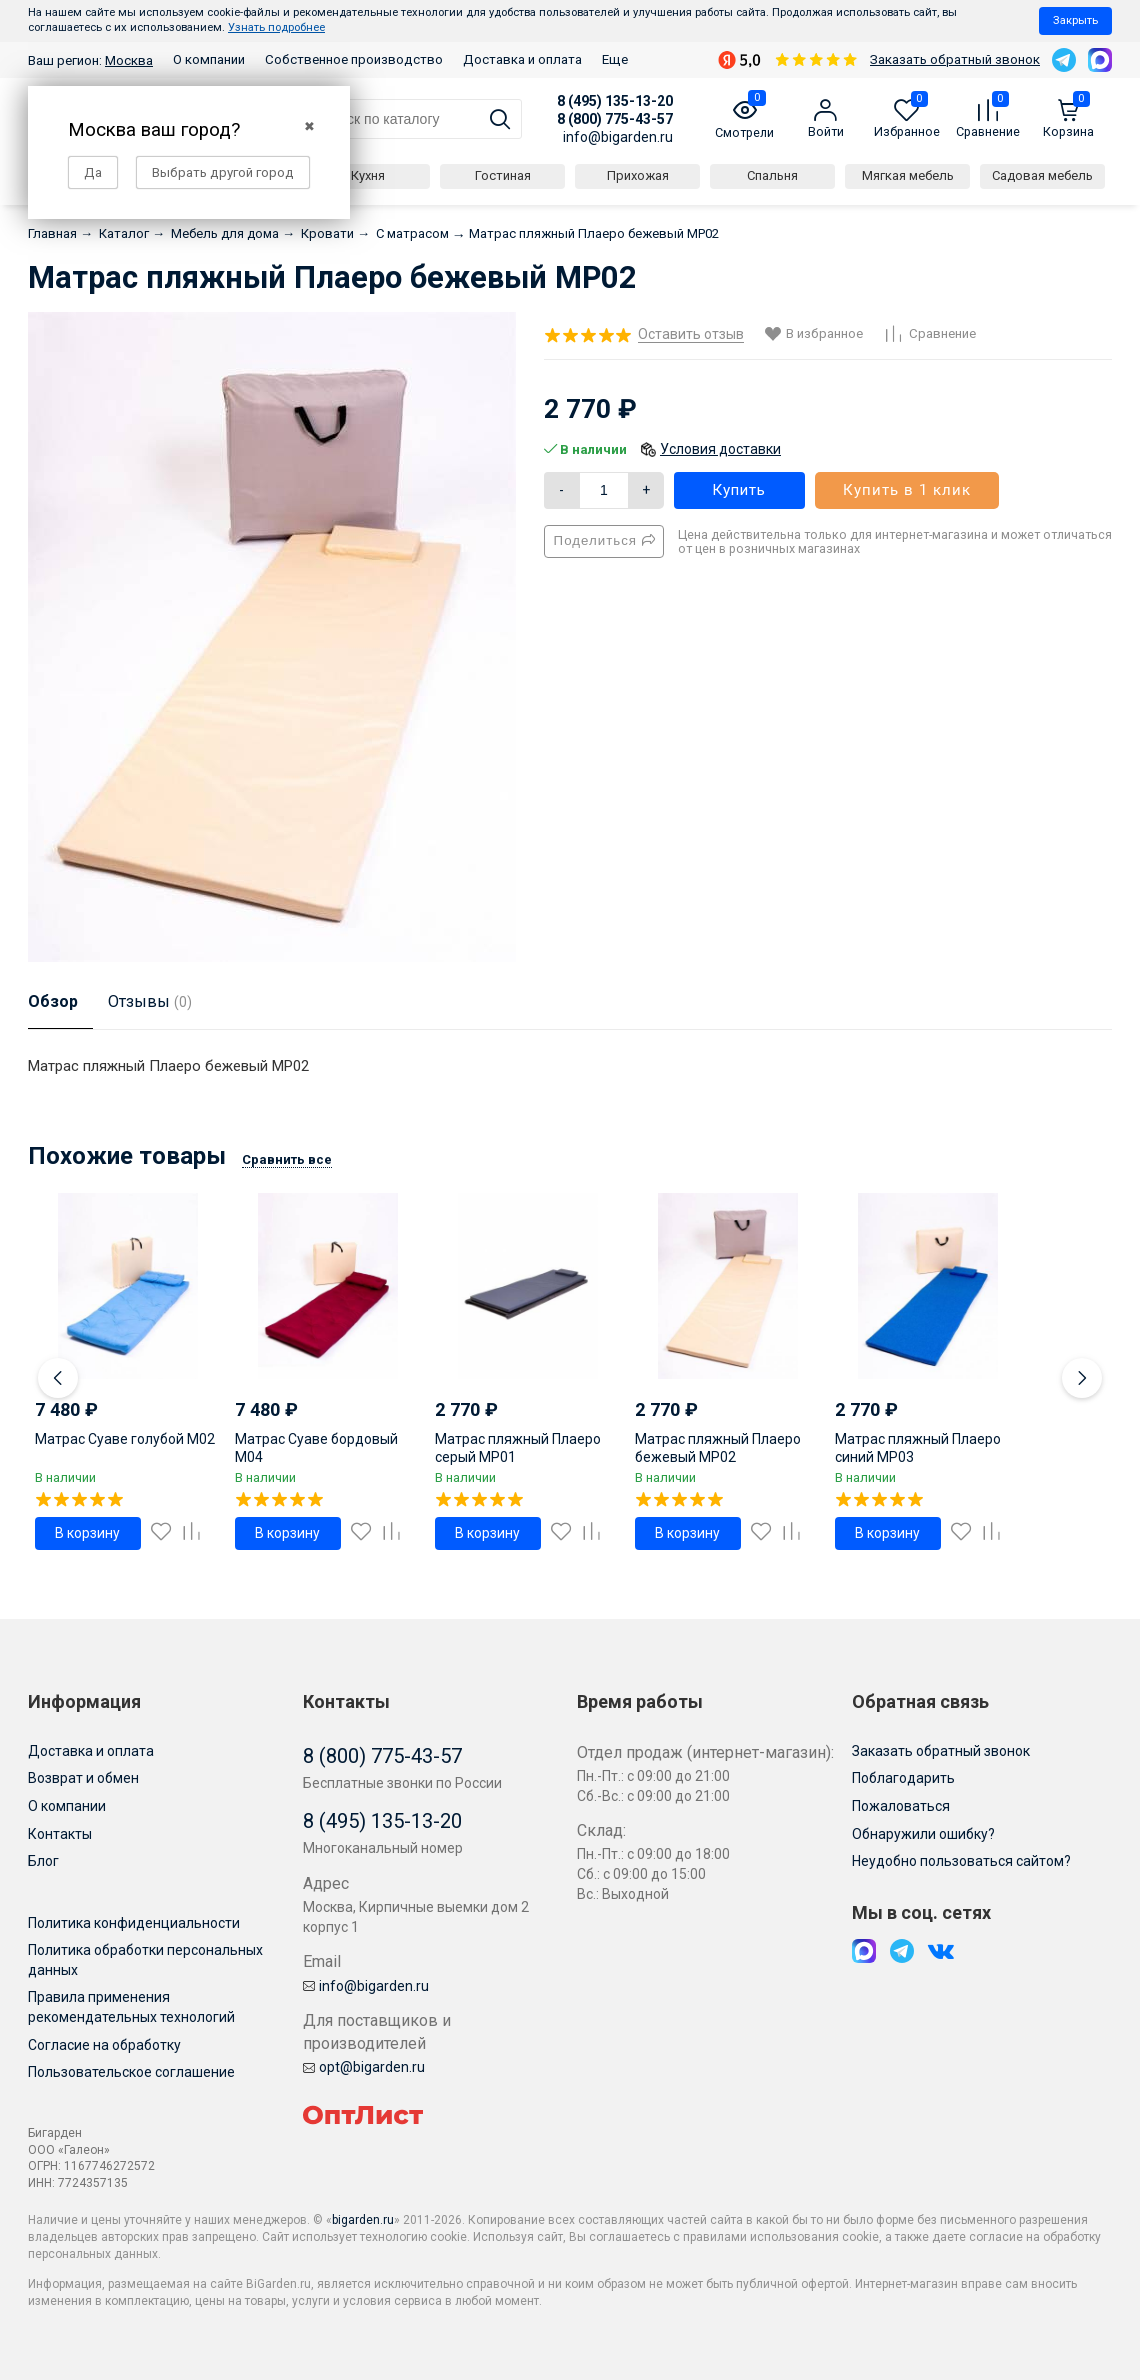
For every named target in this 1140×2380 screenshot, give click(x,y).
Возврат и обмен (83, 1778)
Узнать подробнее (276, 27)
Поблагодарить (903, 1778)
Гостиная (503, 175)
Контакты (60, 1834)
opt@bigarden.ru (364, 2067)
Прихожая (638, 175)
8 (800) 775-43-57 (615, 119)
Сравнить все (287, 1159)
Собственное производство (354, 59)
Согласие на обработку (104, 2045)
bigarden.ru (363, 2220)
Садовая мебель (1042, 175)
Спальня (772, 175)
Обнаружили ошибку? (923, 1834)
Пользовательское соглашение (131, 2072)
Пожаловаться (901, 1806)
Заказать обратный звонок (955, 59)
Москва (129, 60)
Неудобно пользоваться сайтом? (961, 1861)
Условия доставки (720, 449)
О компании (209, 59)
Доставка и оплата (522, 59)
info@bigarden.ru (618, 137)
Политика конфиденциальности (134, 1923)
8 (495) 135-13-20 (615, 101)
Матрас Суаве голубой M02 (125, 1439)
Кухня (368, 175)
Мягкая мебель (908, 175)
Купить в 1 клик (907, 490)
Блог (43, 1861)
